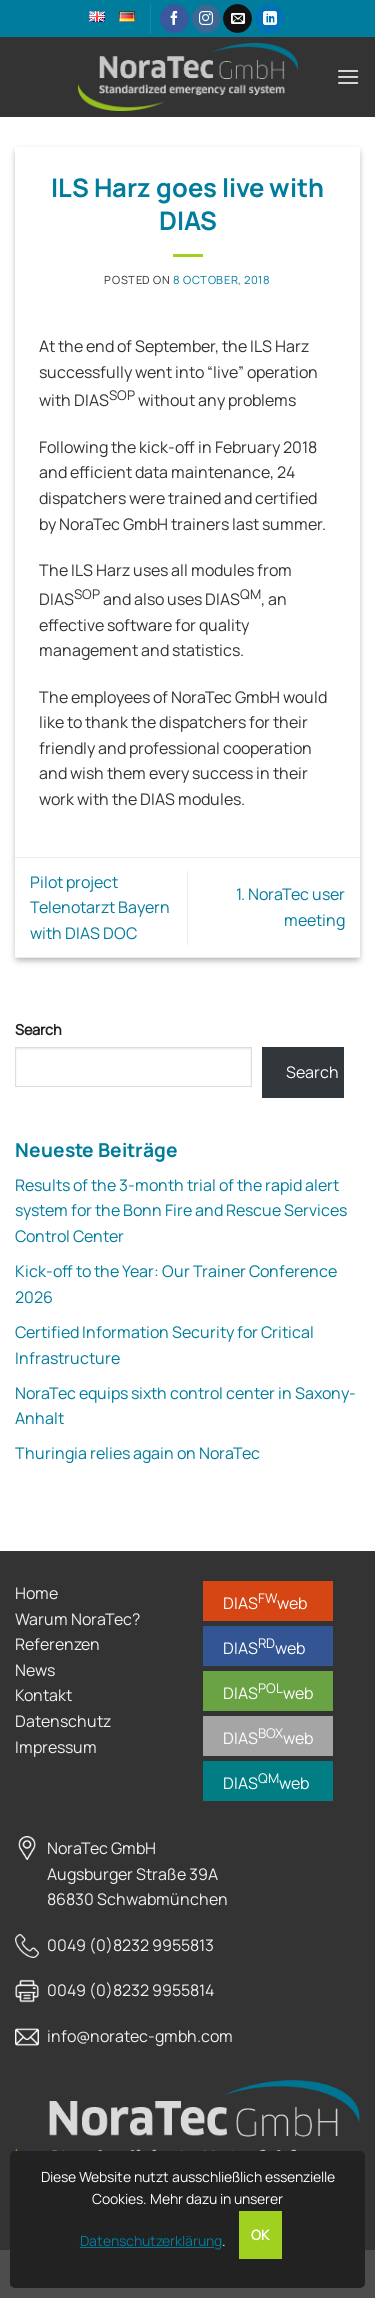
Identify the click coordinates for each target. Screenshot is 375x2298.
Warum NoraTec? (77, 1619)
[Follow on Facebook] (174, 19)
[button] (348, 76)
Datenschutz (63, 1721)
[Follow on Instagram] (206, 19)
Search (38, 1029)
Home (36, 1593)
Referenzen (57, 1644)
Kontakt (43, 1695)
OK (260, 2235)
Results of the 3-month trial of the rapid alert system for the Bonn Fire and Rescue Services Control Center (181, 1210)
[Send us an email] (237, 19)
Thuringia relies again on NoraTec (137, 1453)
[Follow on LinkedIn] (269, 19)
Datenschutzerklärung (151, 2240)
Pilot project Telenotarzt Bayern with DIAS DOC (100, 907)
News (35, 1670)
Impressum (56, 1747)
